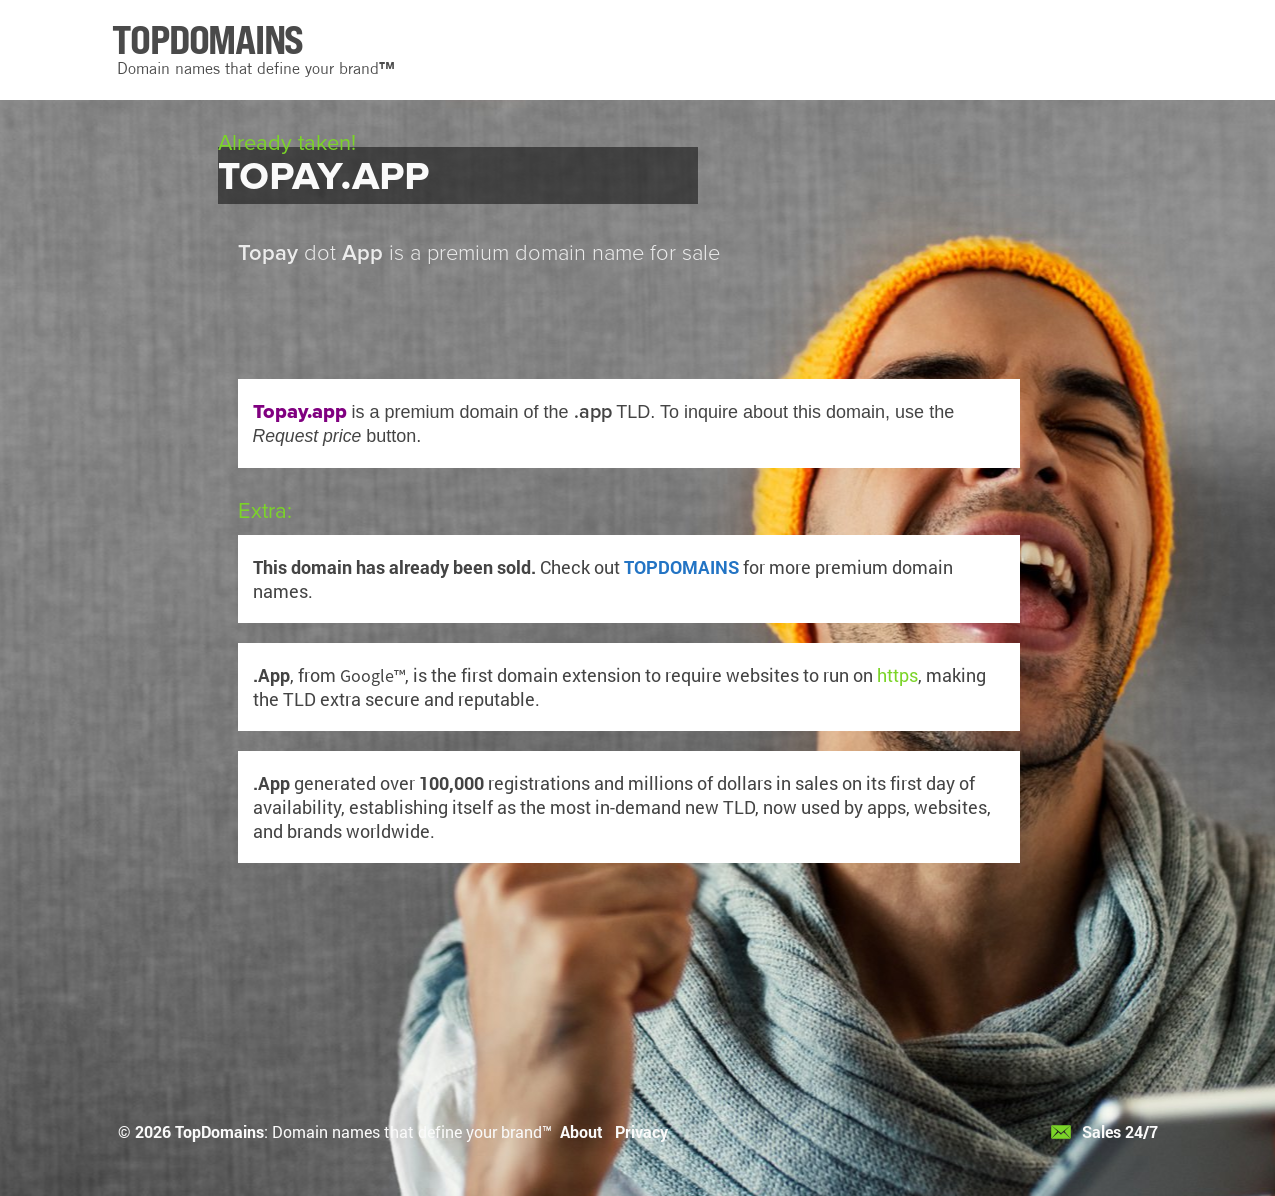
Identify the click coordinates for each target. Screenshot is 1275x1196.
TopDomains (219, 1131)
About (581, 1131)
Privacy (641, 1131)
